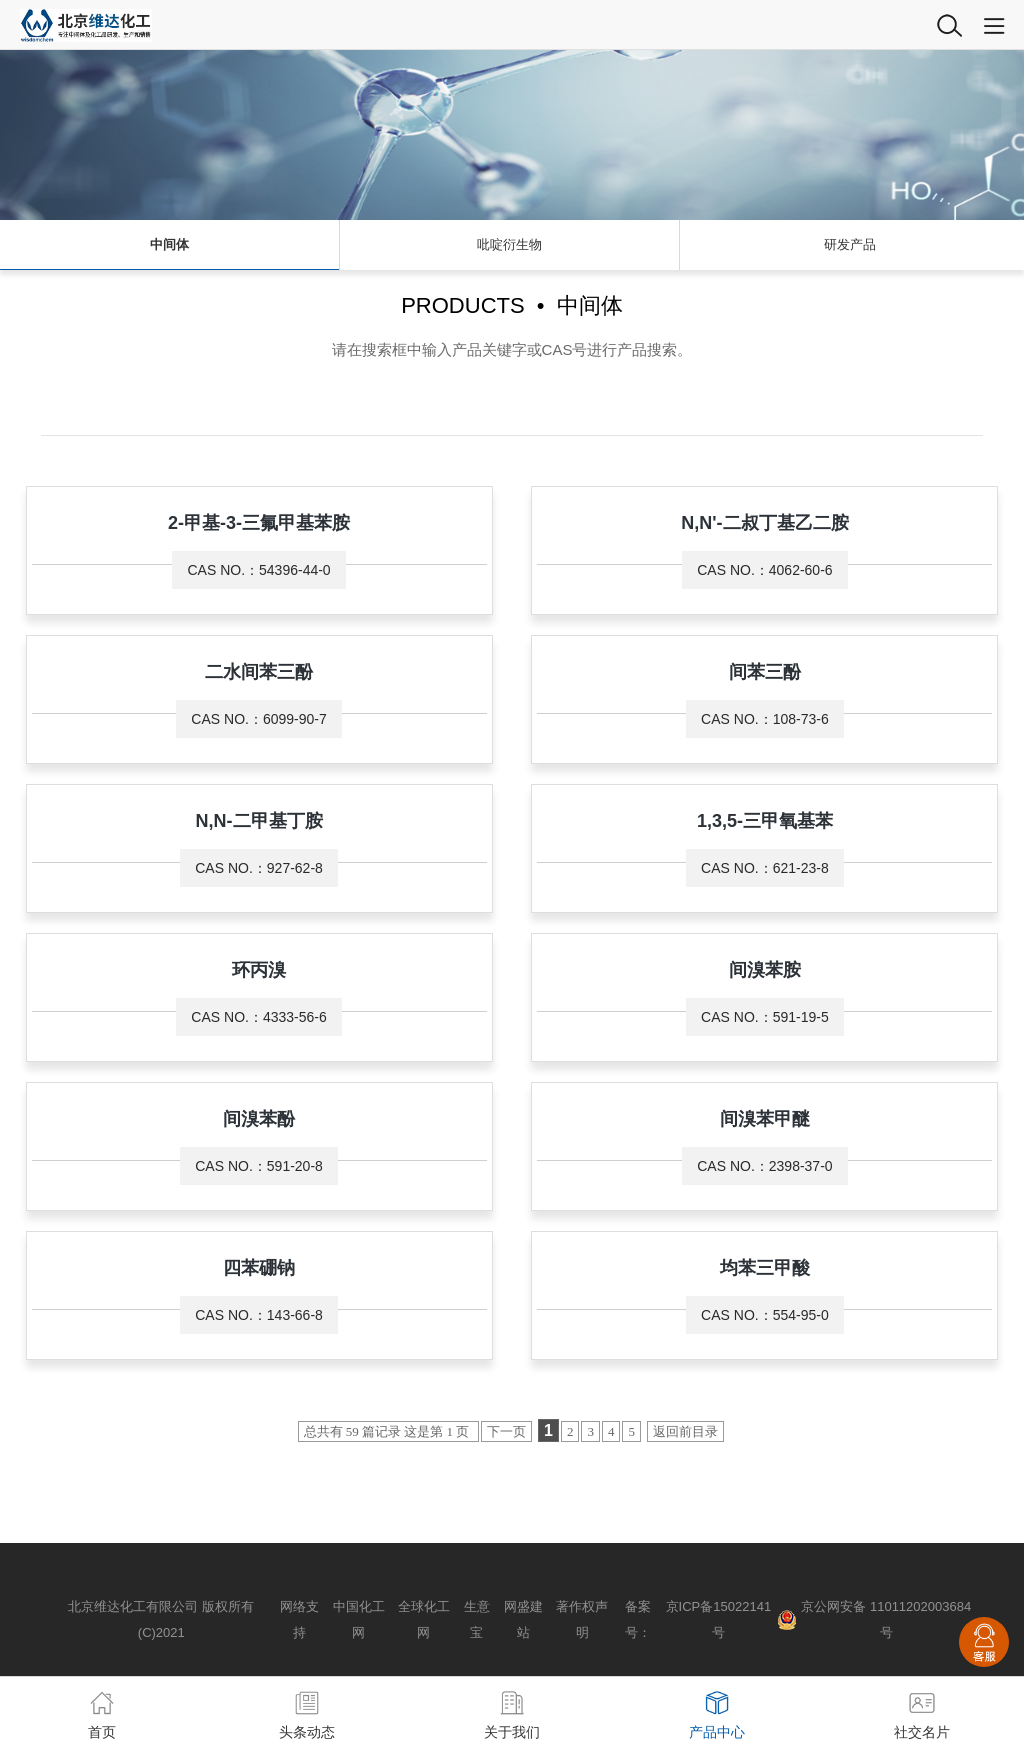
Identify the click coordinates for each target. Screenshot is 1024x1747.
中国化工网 (359, 1619)
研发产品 (850, 244)
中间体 (169, 244)
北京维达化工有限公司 (133, 1606)
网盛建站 (523, 1619)
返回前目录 (685, 1431)
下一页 (506, 1431)
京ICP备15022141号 (719, 1619)
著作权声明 (582, 1619)
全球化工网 (424, 1619)
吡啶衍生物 (509, 244)
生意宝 (477, 1619)
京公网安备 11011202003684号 (886, 1619)
